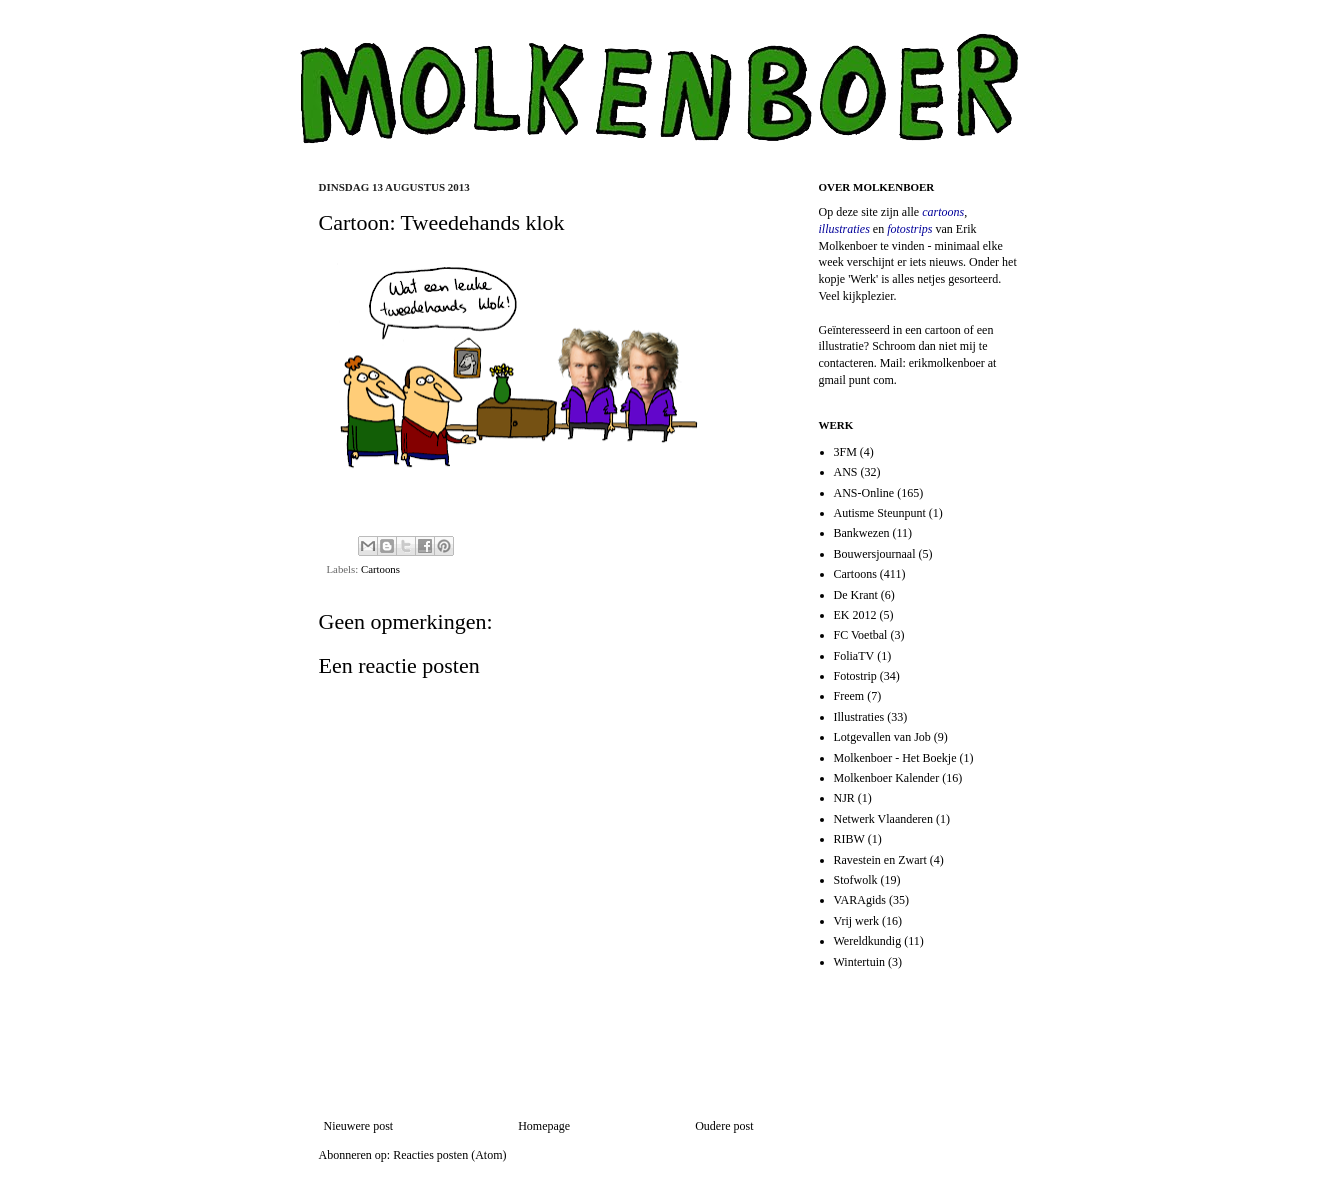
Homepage (544, 1126)
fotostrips (909, 229)
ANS (846, 472)
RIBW (849, 839)
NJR (844, 798)
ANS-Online (864, 493)
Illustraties (859, 717)
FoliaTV (854, 656)
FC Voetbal (861, 635)
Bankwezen (862, 533)
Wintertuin (860, 962)
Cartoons (380, 569)
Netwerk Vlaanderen (883, 819)
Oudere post (724, 1126)
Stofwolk (856, 880)
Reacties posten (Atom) (449, 1155)
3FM (845, 452)
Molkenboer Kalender (887, 778)
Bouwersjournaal (875, 554)
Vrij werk (857, 921)
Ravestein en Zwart (880, 860)
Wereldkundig (868, 941)
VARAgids (860, 900)
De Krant (856, 595)
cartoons (943, 212)
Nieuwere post (359, 1126)
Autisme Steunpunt (880, 513)
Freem (849, 696)
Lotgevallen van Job (882, 737)
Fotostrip (855, 676)
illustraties (844, 229)
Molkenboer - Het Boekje (895, 758)
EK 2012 (855, 615)
